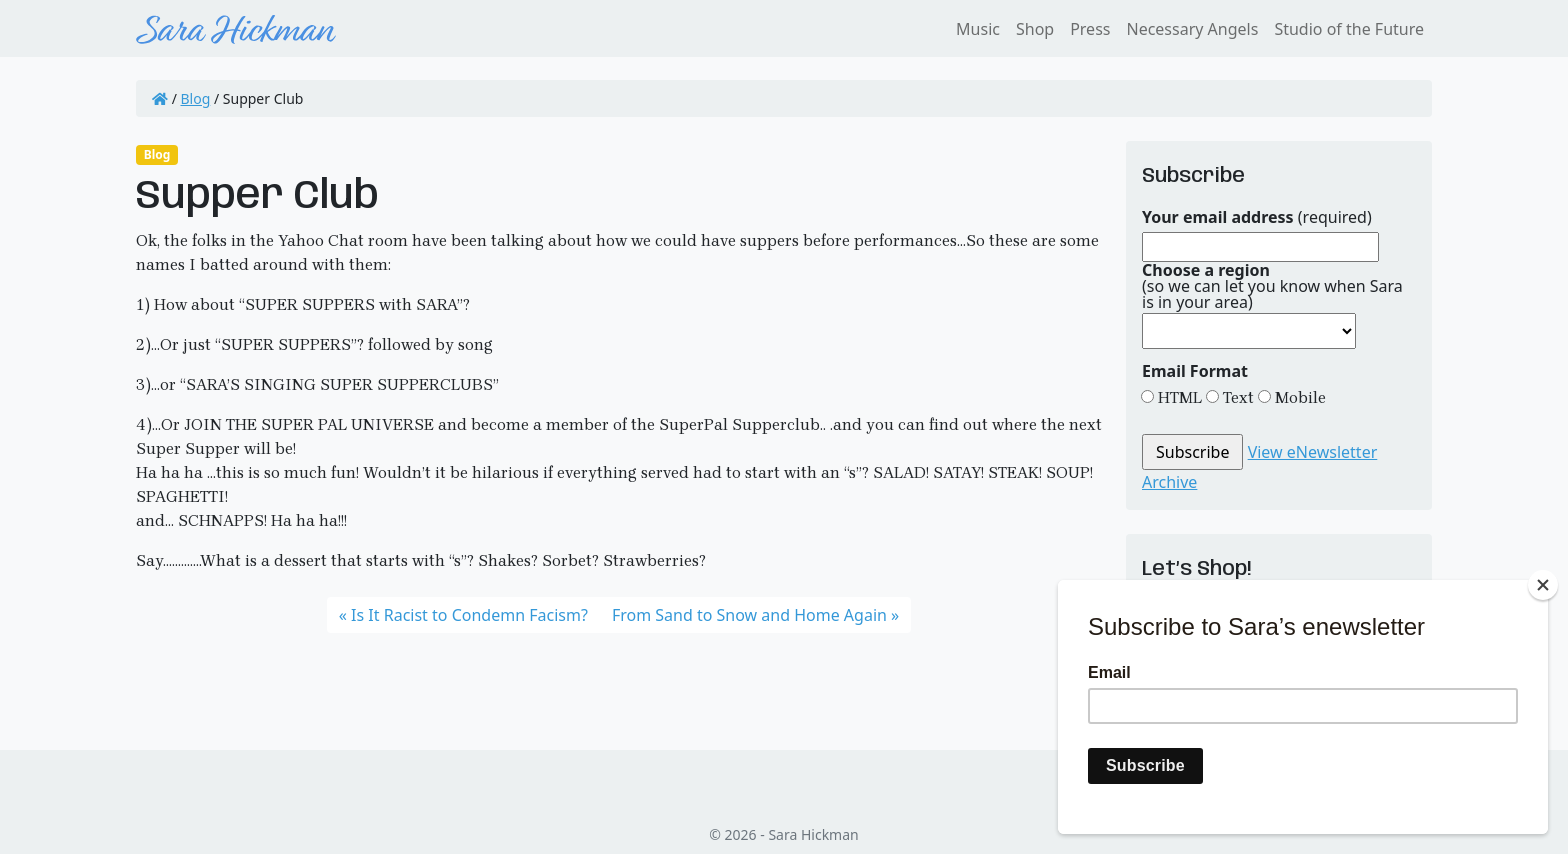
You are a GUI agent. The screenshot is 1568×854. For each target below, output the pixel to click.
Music (978, 29)
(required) (1257, 217)
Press (1090, 29)
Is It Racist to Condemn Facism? (469, 615)
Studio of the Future (1349, 29)
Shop (1035, 29)
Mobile (1298, 397)
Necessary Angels (1192, 29)
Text (1236, 397)
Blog (196, 98)
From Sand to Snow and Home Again (749, 615)
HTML (1178, 397)
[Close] (1543, 585)
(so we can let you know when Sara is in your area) (1272, 286)
